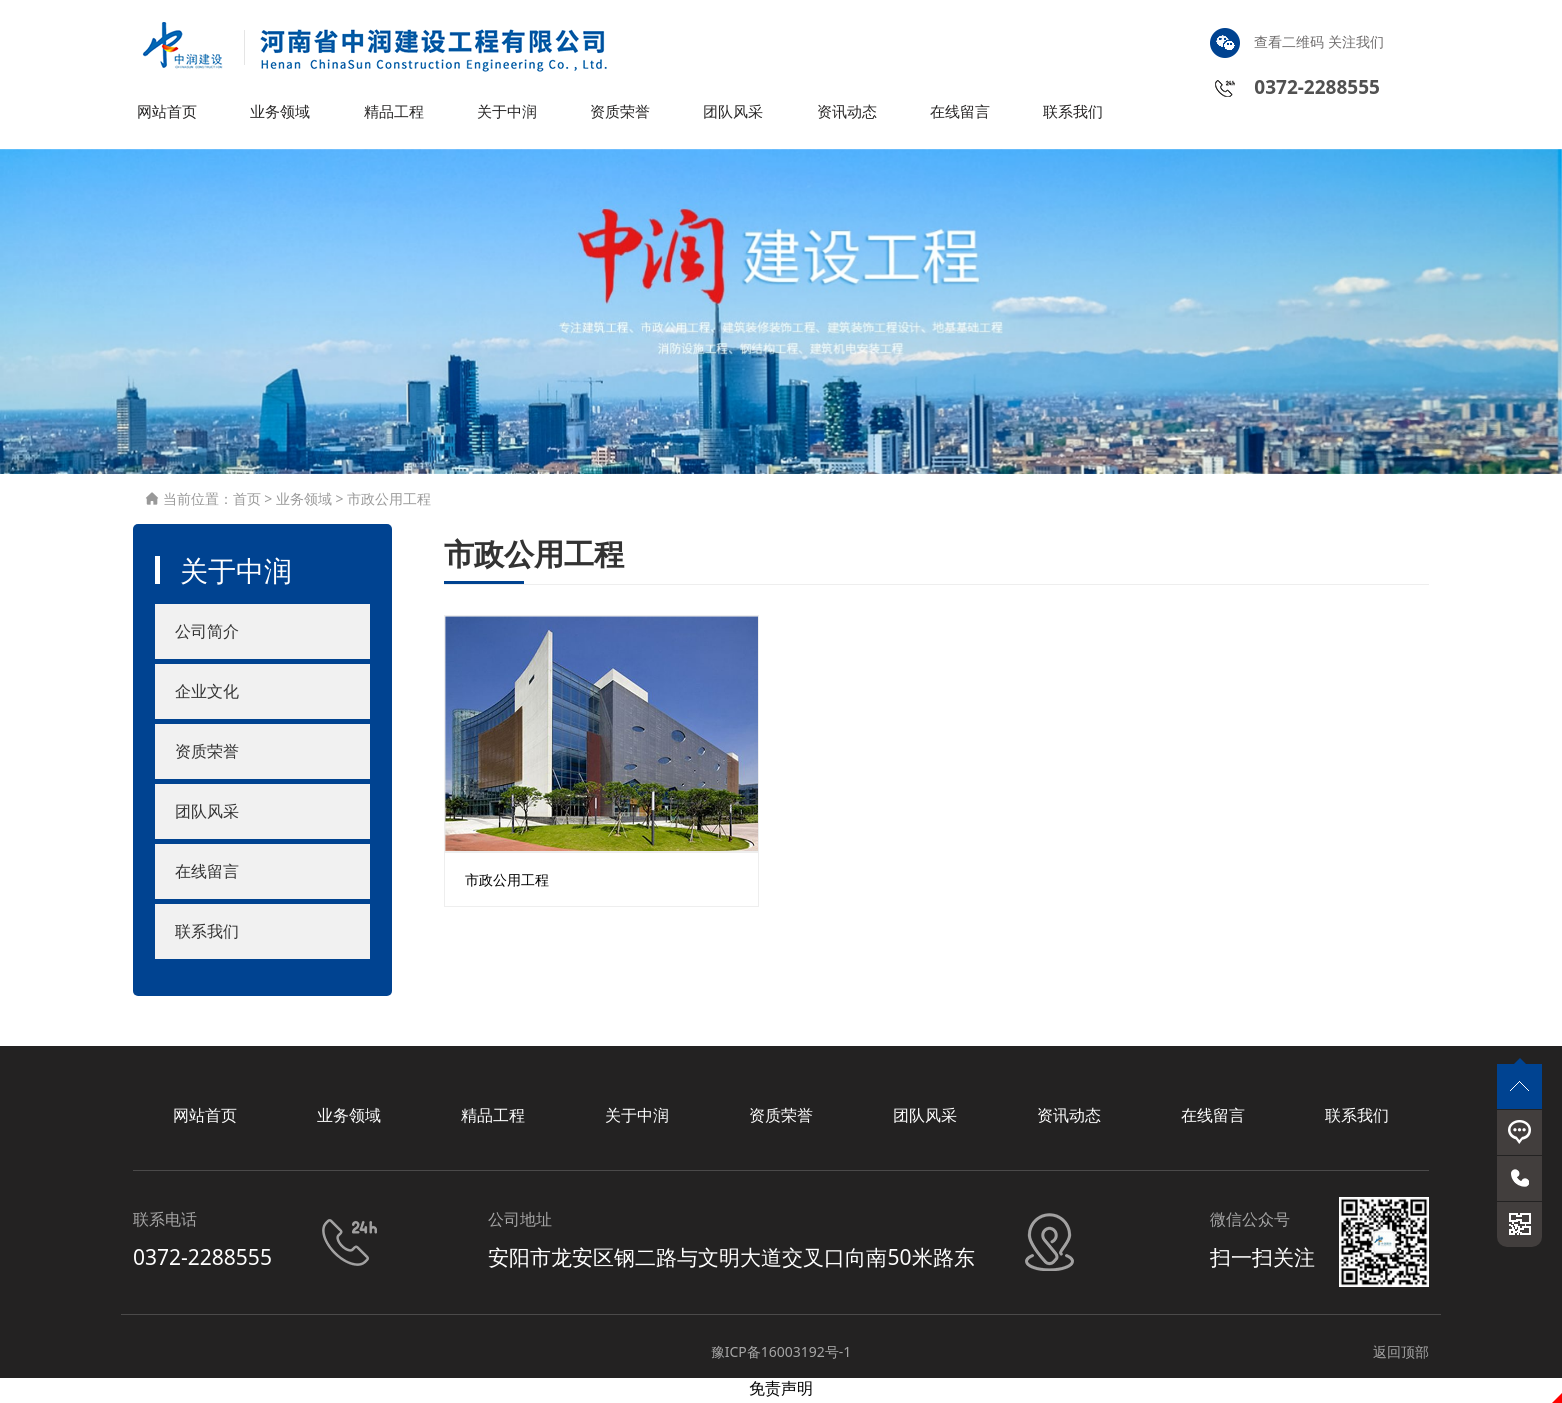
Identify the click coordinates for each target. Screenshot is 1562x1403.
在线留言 (962, 114)
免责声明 (781, 1392)
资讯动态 (849, 114)
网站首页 (169, 114)
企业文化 (207, 695)
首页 (247, 501)
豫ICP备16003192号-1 (781, 1354)
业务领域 (282, 114)
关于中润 (509, 114)
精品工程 (396, 114)
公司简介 (207, 635)
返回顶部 (1401, 1354)
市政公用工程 (389, 501)
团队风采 (735, 114)
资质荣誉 (622, 114)
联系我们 (1075, 114)
